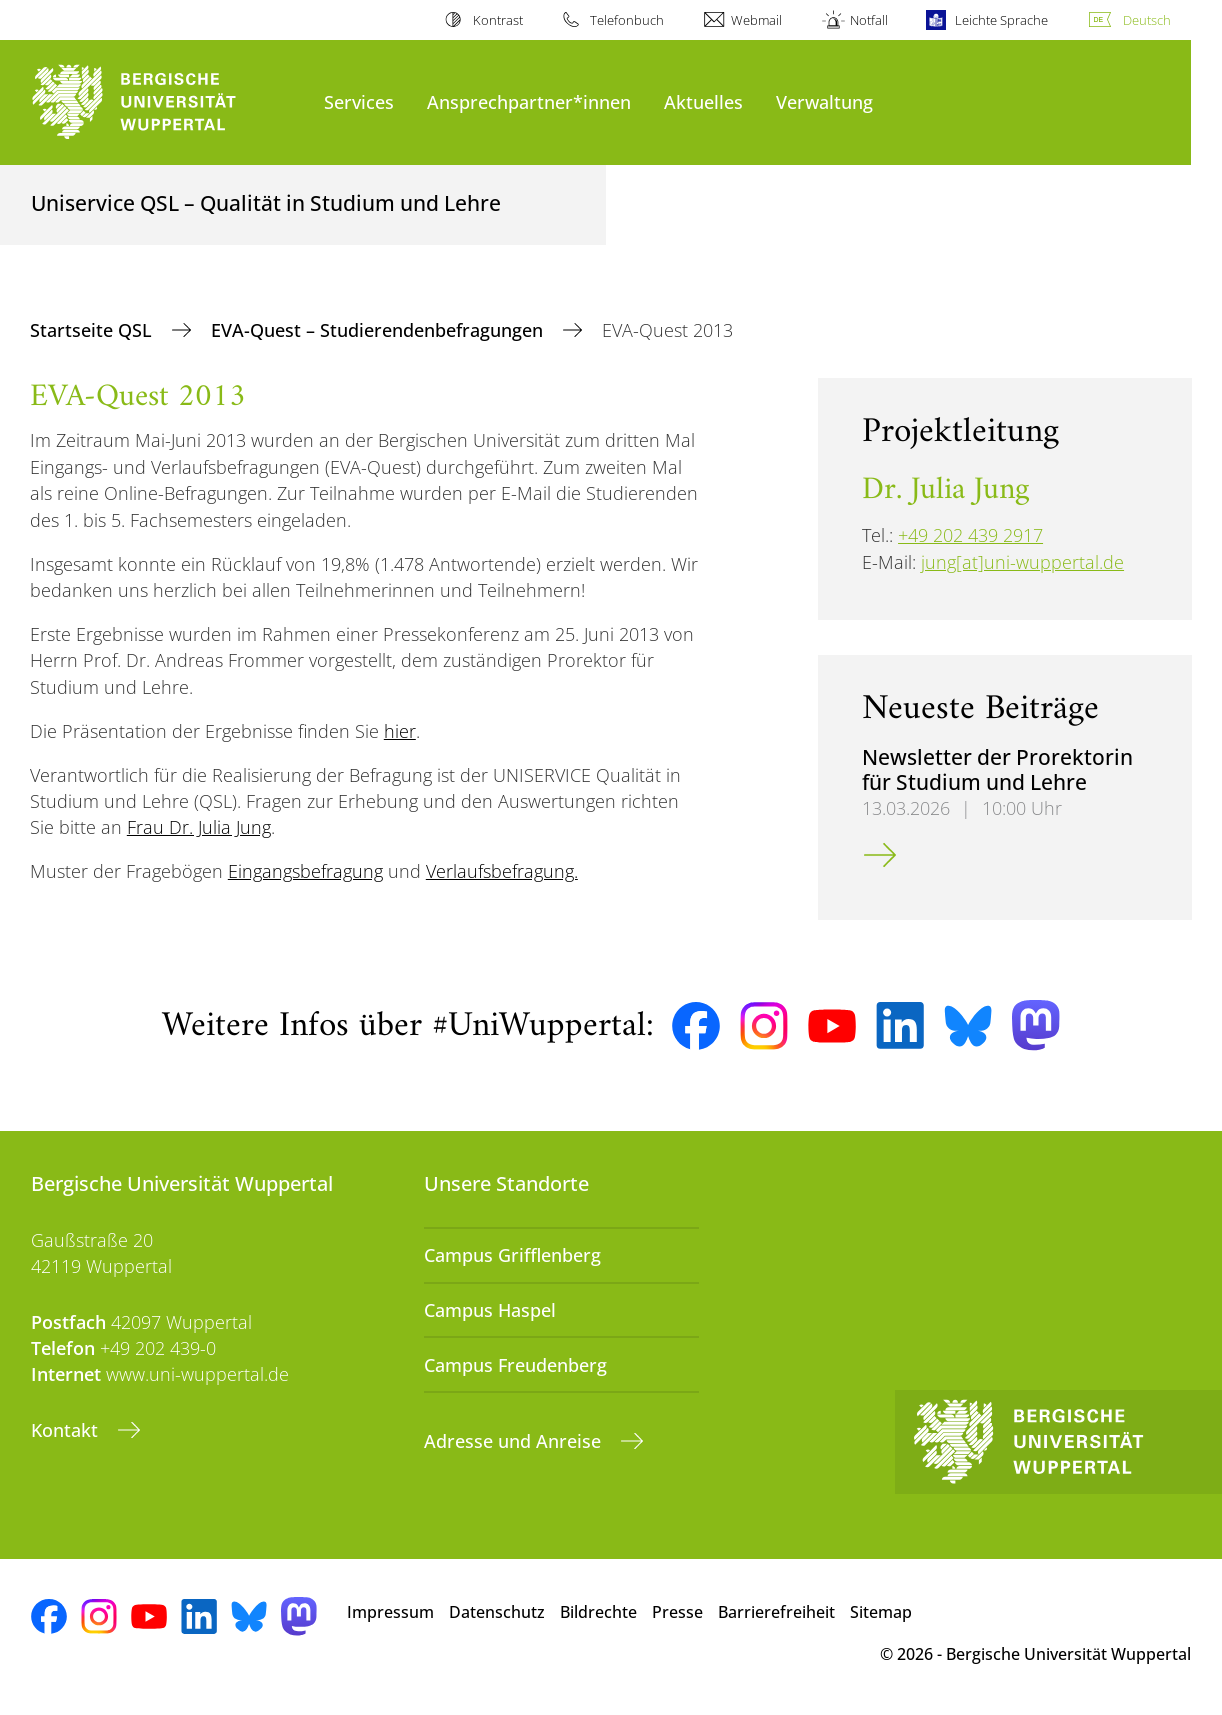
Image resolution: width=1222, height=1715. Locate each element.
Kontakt (67, 1430)
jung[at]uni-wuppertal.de (1022, 562)
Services (359, 101)
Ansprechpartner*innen (529, 101)
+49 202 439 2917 (970, 535)
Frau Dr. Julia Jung (199, 827)
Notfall (869, 20)
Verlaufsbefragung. (502, 871)
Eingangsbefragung (305, 871)
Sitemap (881, 1612)
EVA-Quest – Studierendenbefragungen (379, 330)
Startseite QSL (93, 330)
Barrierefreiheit (776, 1612)
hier (400, 731)
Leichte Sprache (1001, 20)
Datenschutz (497, 1612)
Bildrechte (598, 1612)
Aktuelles (703, 101)
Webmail (756, 20)
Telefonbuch (627, 20)
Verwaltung (824, 101)
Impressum (390, 1612)
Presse (677, 1612)
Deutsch (1147, 20)
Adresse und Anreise (515, 1441)
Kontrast (498, 20)
